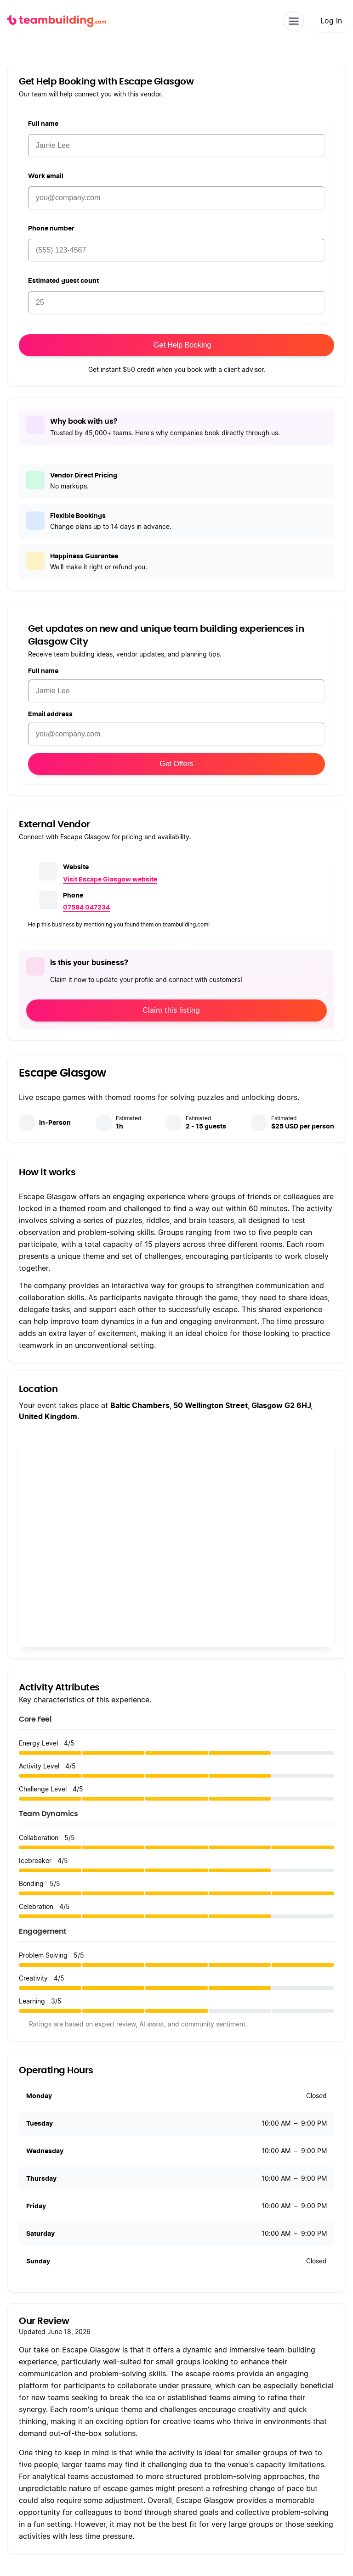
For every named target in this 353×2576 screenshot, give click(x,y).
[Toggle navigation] (294, 21)
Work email (45, 176)
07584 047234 (86, 907)
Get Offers (176, 764)
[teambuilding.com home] (56, 21)
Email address (50, 714)
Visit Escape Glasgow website (110, 879)
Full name (43, 124)
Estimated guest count (63, 281)
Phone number (51, 228)
